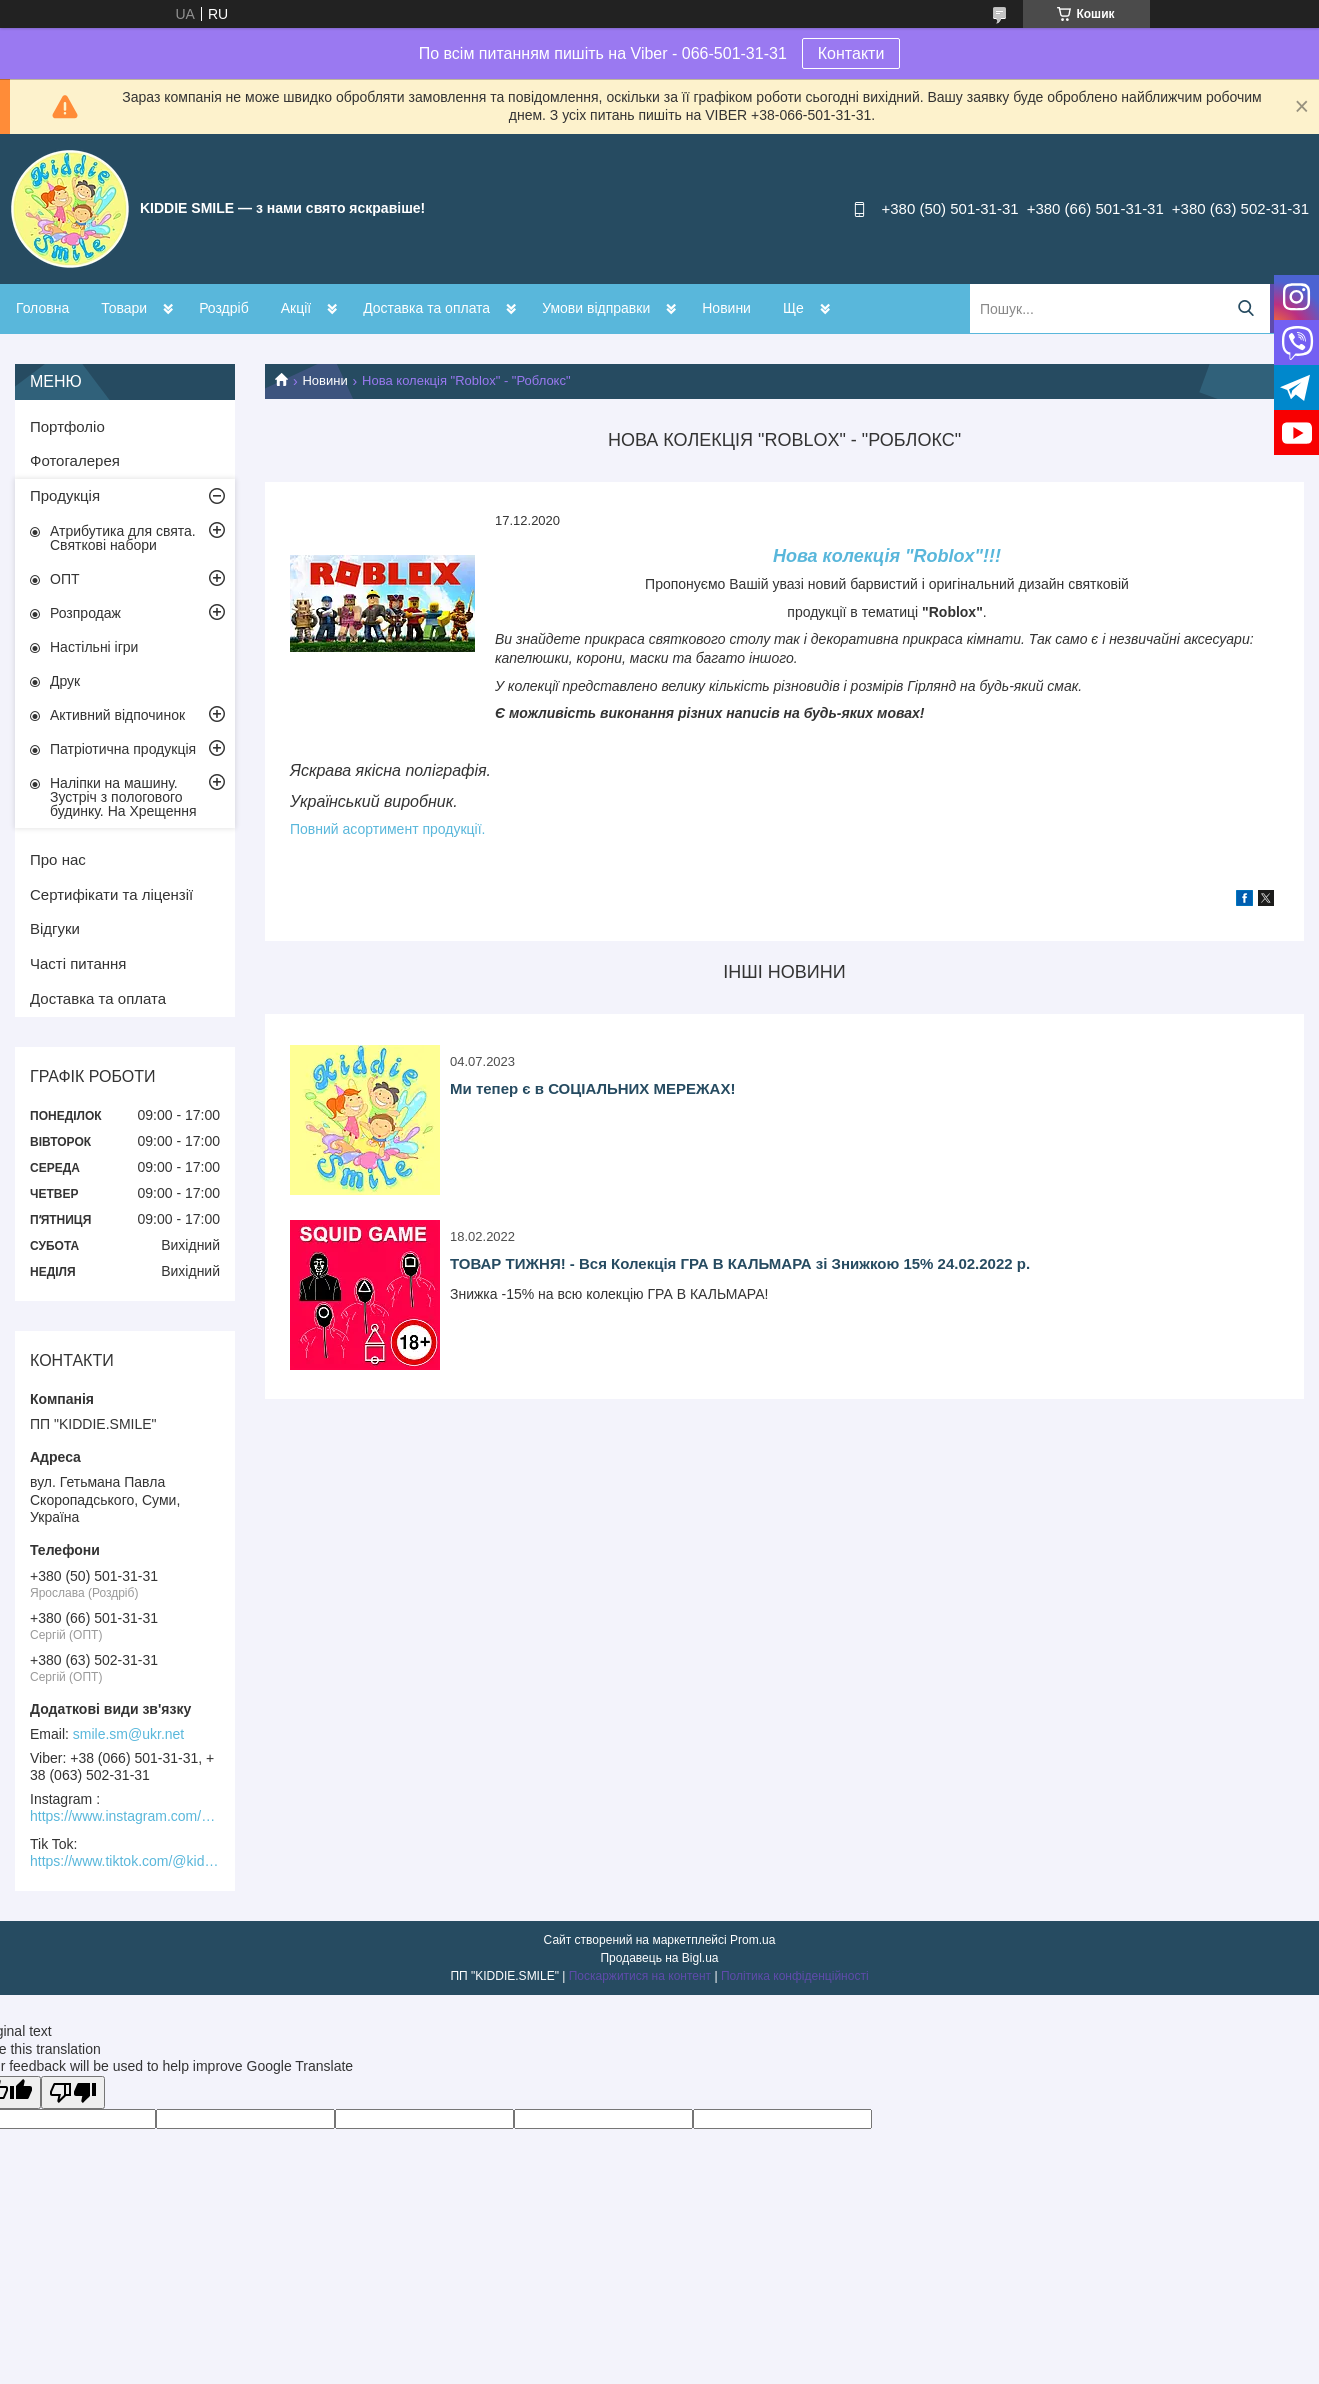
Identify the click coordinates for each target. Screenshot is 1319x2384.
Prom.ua (752, 1940)
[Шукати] (1245, 308)
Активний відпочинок (117, 715)
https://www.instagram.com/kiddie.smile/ (125, 1816)
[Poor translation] (73, 2092)
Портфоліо (67, 426)
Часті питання (78, 963)
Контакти (851, 53)
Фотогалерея (75, 460)
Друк (65, 681)
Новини (726, 308)
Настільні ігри (94, 647)
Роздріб (224, 308)
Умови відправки (596, 308)
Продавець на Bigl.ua (659, 1958)
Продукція (65, 495)
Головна (42, 308)
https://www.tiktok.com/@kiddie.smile (125, 1861)
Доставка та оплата (426, 308)
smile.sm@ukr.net (128, 1734)
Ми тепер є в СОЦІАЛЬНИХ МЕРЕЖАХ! (592, 1088)
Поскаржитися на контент (640, 1976)
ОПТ (65, 579)
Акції (296, 308)
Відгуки (55, 928)
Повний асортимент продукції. (387, 829)
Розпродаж (85, 613)
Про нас (58, 859)
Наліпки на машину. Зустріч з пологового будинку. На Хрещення (123, 797)
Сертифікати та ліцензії (111, 894)
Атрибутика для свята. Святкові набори (123, 538)
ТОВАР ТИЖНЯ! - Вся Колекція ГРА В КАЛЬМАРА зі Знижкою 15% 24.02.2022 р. (740, 1263)
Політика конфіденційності (795, 1976)
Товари (124, 308)
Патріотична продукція (123, 749)
